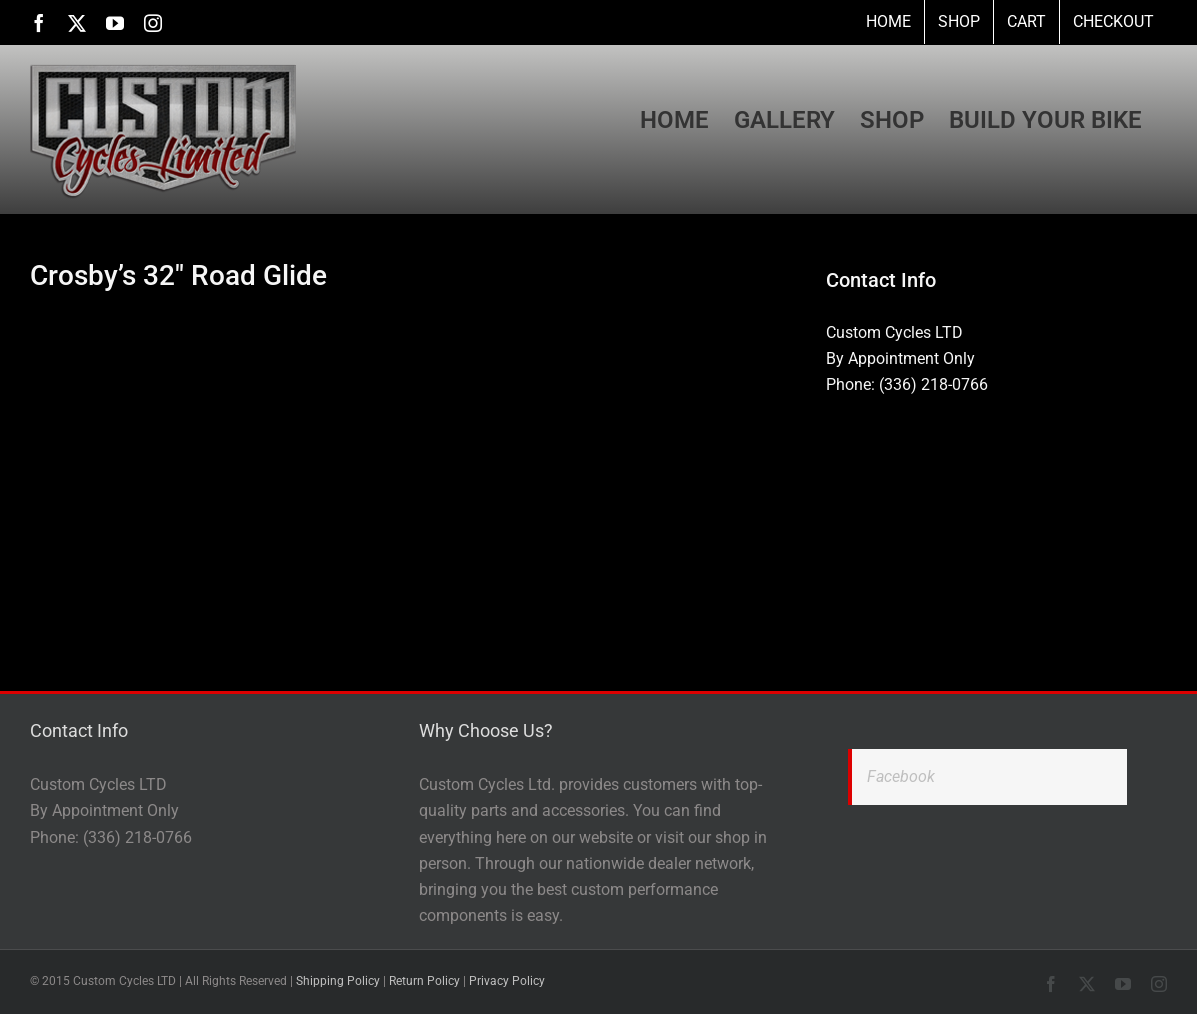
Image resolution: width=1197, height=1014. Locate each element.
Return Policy (424, 981)
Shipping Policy (338, 981)
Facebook (901, 776)
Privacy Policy (507, 981)
